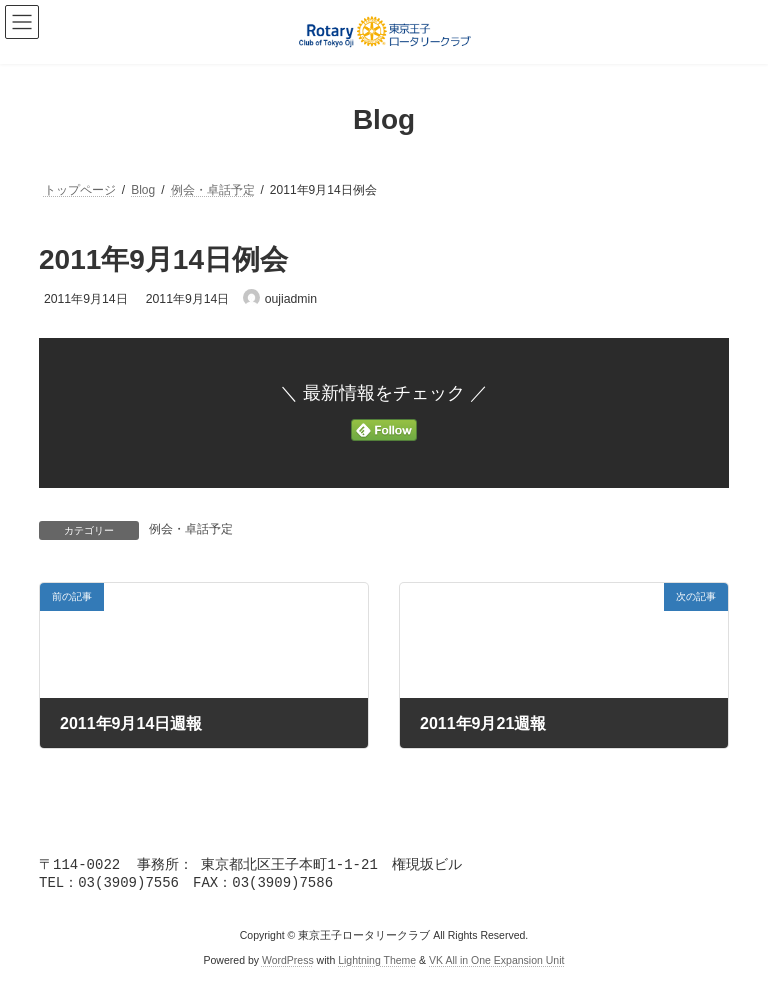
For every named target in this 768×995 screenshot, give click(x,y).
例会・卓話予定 (191, 529)
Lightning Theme (377, 964)
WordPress (288, 964)
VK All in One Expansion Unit (496, 964)
